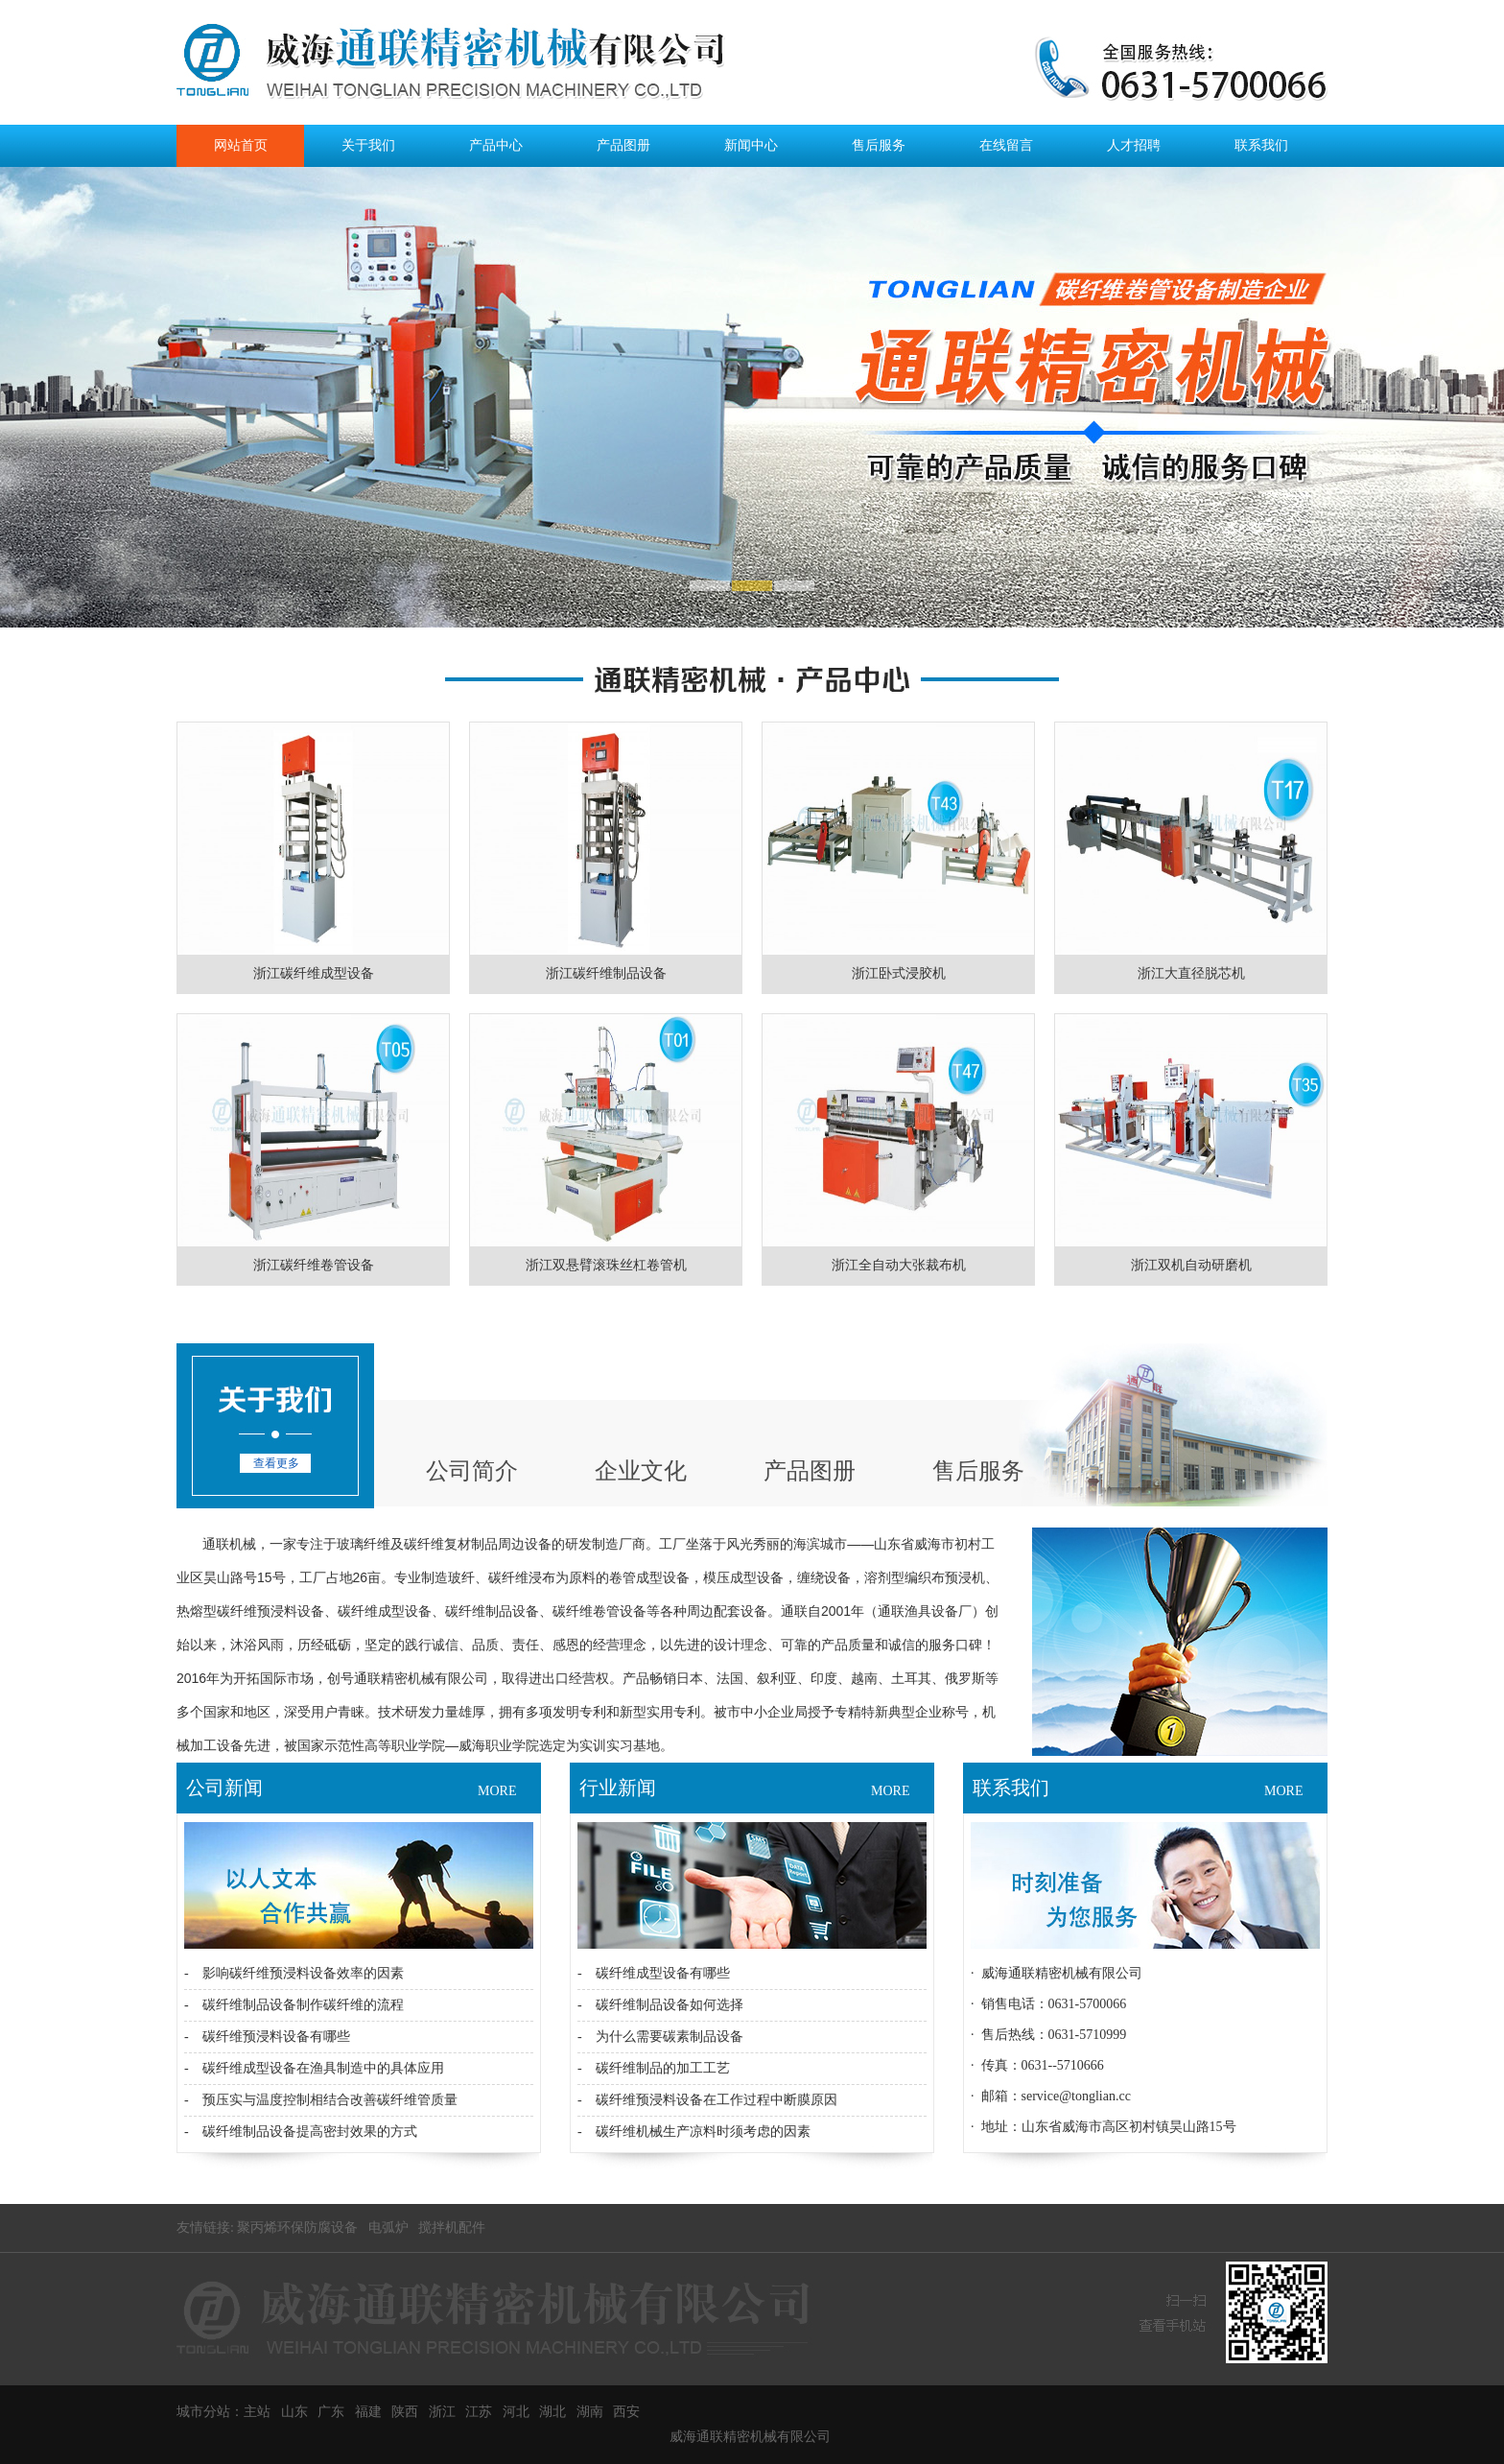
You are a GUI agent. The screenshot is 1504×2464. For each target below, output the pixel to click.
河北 (516, 2412)
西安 (626, 2412)
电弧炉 (388, 2227)
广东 (330, 2412)
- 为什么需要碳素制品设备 (660, 2036)
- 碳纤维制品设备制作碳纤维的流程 (294, 2005)
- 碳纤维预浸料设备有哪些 (267, 2036)
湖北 (552, 2412)
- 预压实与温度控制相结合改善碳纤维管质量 (321, 2100)
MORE (497, 1791)
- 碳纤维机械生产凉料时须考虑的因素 (694, 2131)
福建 (368, 2412)
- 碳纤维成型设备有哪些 (653, 1973)
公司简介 (472, 1470)
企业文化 (641, 1470)
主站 (257, 2412)
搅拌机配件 (451, 2227)
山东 (294, 2412)
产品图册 (810, 1470)
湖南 (589, 2412)
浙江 (442, 2412)
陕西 (404, 2412)
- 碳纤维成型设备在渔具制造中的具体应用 (314, 2068)
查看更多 (276, 1463)
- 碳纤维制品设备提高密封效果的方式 (300, 2131)
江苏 (478, 2412)
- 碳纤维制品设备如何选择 (660, 2005)
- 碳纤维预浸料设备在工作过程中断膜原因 (707, 2100)
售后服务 (978, 1470)
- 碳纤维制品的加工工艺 (653, 2068)
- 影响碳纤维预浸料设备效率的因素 (294, 1973)
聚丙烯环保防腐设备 (297, 2227)
